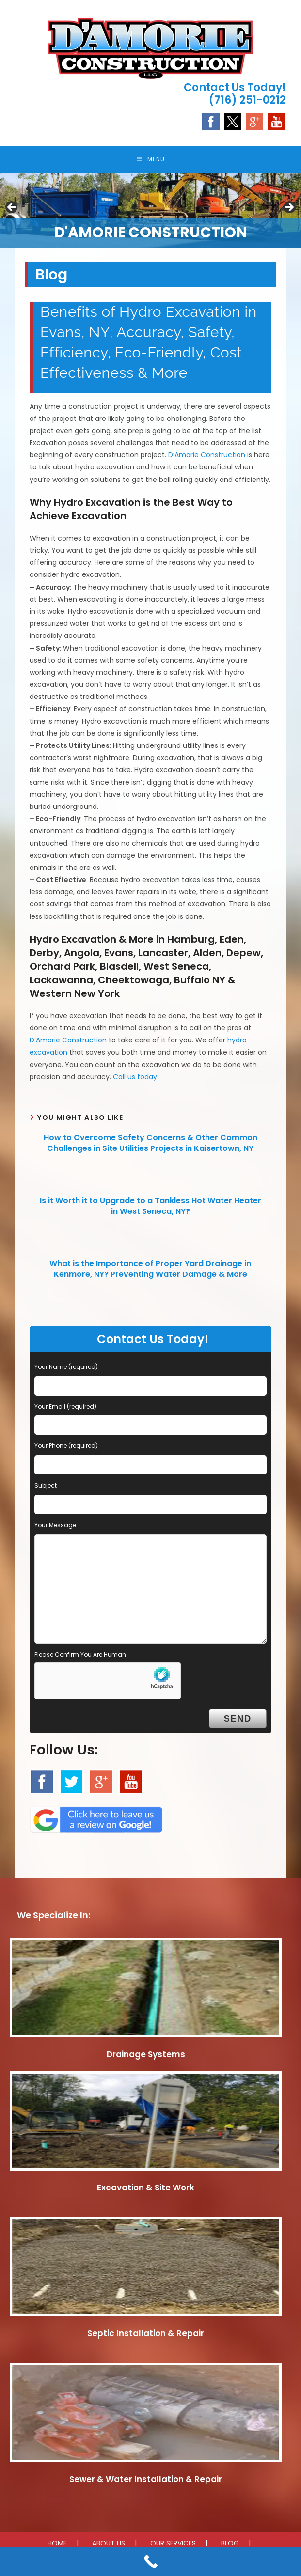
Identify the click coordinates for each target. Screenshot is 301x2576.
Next (289, 209)
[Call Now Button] (150, 2561)
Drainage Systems (146, 2056)
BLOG (230, 2545)
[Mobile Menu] (150, 160)
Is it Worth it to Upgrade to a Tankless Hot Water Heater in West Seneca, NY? (150, 1208)
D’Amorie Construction (206, 457)
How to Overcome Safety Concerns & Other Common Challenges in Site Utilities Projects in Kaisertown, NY (150, 1145)
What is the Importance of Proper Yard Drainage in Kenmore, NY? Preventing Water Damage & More (150, 1271)
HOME (57, 2545)
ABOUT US (108, 2545)
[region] (150, 212)
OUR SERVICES (173, 2545)
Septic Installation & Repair (145, 2336)
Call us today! (136, 1079)
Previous (12, 209)
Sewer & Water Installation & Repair (145, 2481)
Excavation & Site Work (145, 2190)
